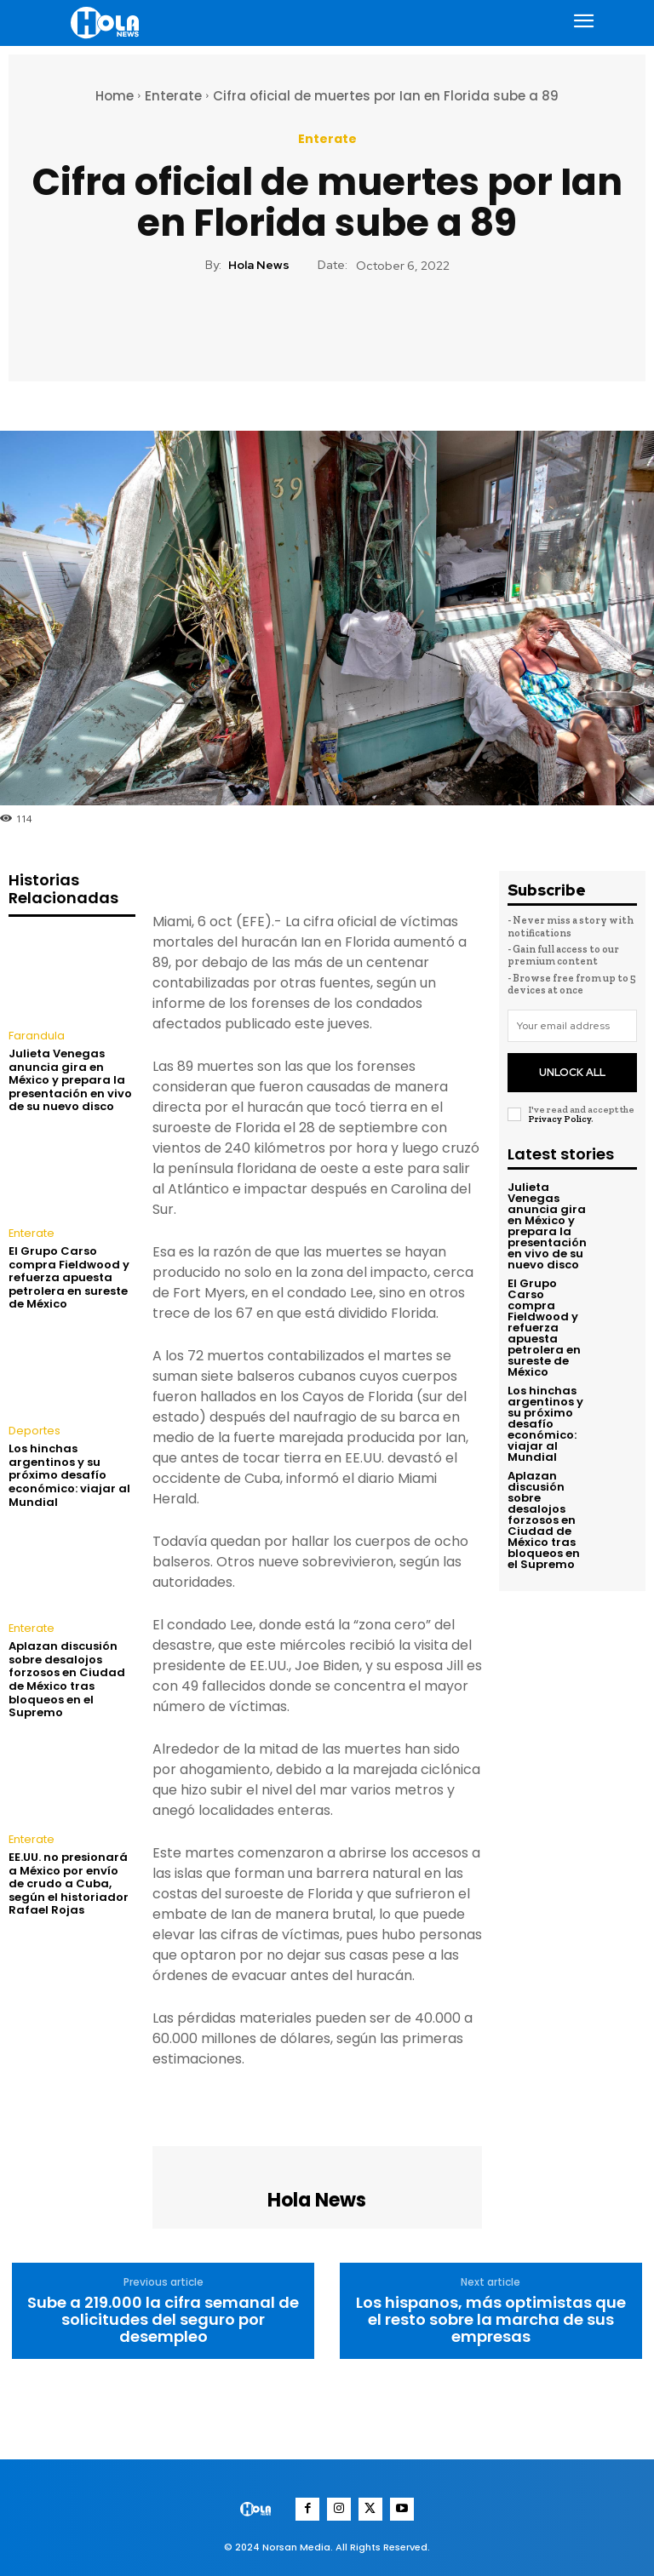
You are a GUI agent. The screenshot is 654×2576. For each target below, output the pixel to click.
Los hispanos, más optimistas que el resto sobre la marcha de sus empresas (491, 2319)
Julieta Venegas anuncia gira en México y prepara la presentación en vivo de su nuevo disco (70, 1079)
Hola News (259, 265)
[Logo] (107, 22)
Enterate (173, 96)
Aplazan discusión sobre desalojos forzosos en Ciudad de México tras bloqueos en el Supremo (67, 1676)
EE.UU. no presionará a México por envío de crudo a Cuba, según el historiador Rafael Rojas (69, 1880)
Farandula (36, 1036)
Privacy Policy (559, 1110)
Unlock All (572, 1067)
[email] (572, 1026)
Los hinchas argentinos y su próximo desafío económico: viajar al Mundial (69, 1473)
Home (114, 96)
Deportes (31, 1430)
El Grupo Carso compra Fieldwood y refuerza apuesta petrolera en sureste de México (69, 1275)
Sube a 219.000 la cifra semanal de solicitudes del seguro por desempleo (163, 2319)
